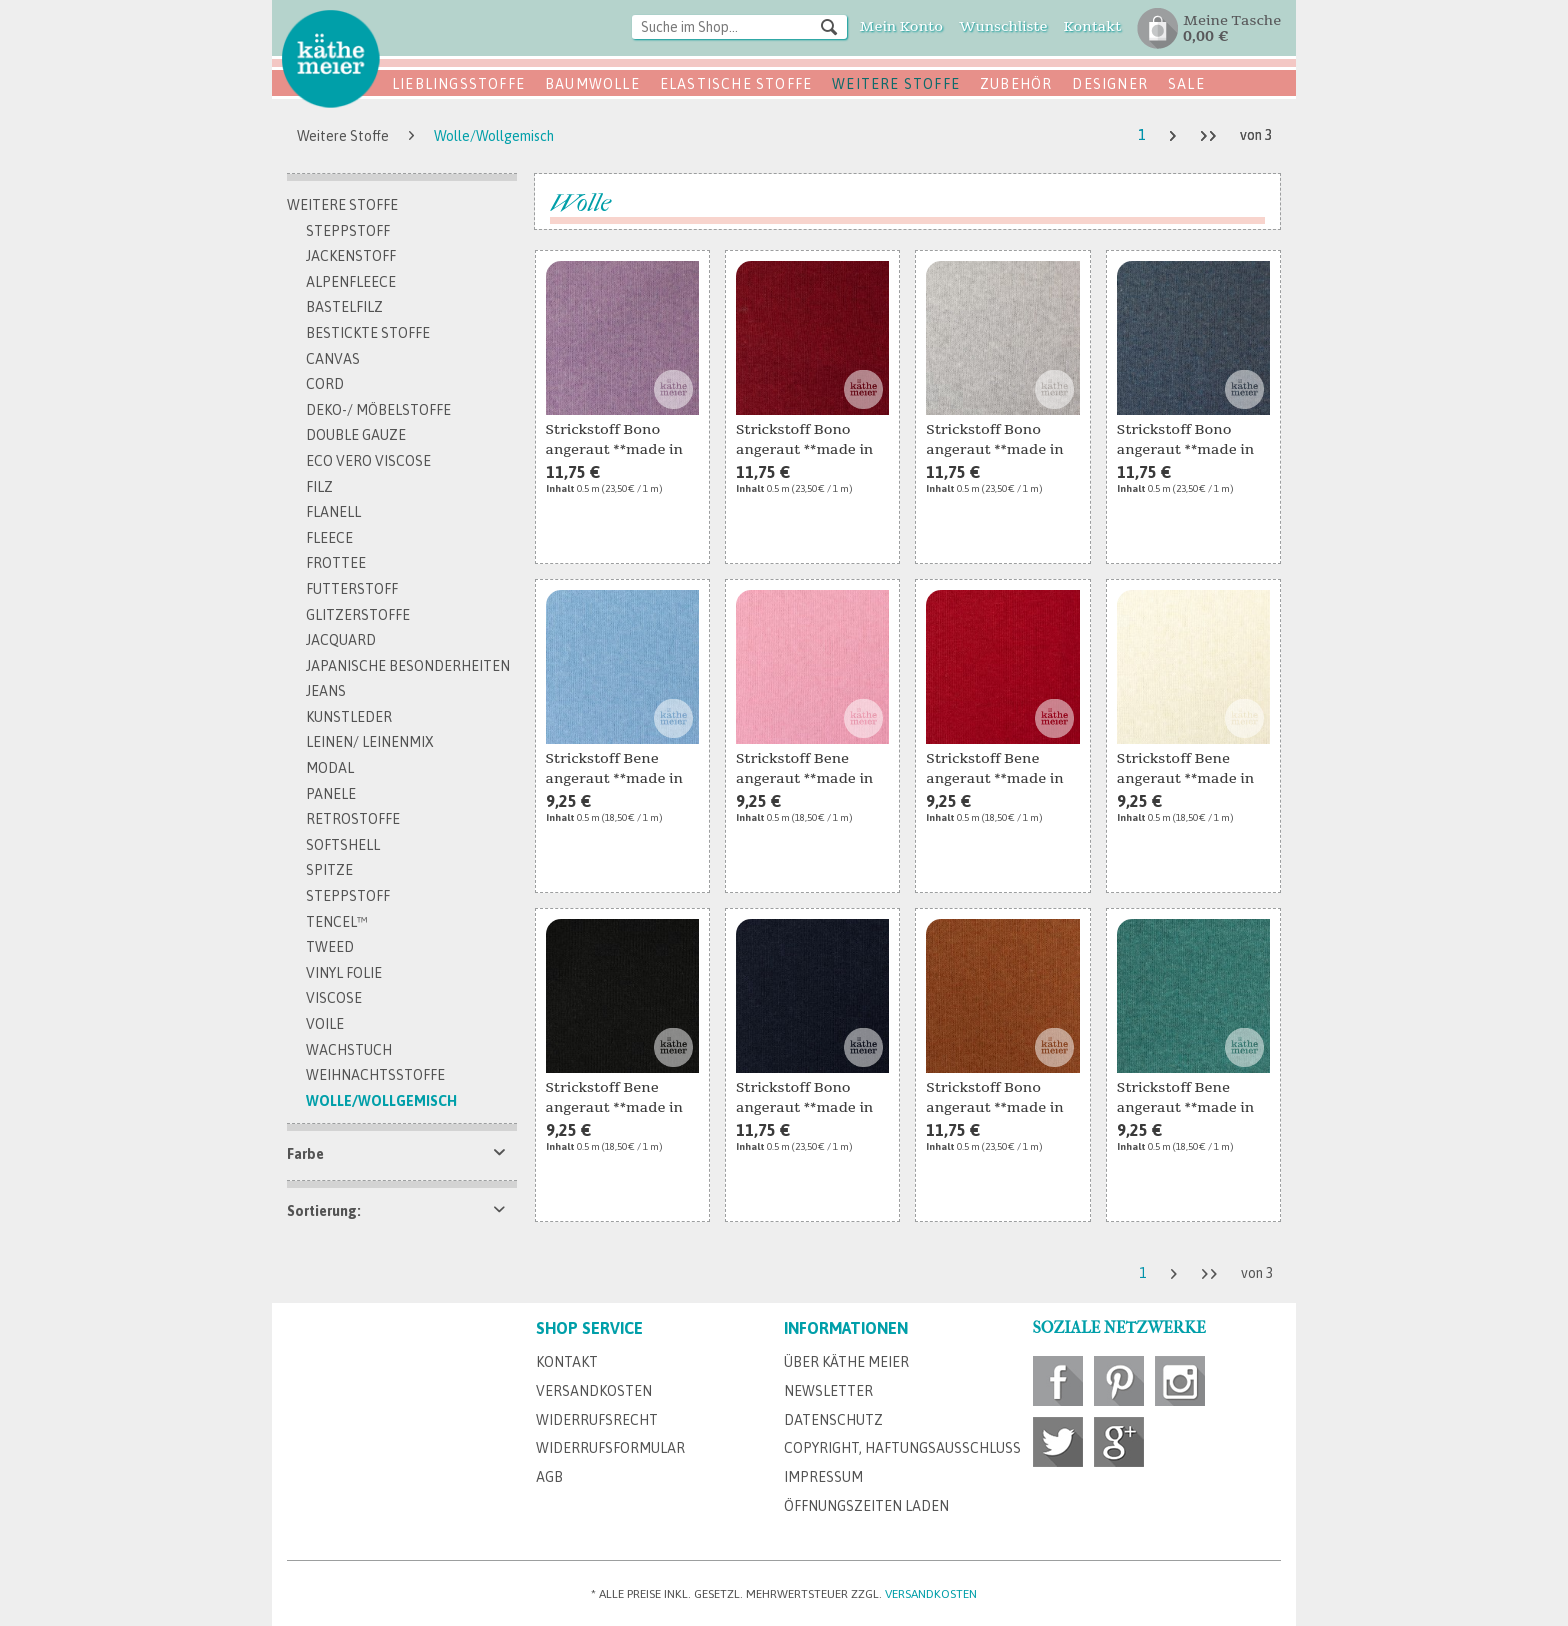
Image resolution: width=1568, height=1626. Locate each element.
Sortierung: (324, 1211)
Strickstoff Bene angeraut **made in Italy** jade (1185, 1099)
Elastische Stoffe (736, 84)
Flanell (333, 512)
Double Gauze (356, 435)
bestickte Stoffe (368, 333)
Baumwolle (592, 84)
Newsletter (828, 1391)
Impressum (823, 1477)
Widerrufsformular (610, 1448)
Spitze (329, 870)
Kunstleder (349, 717)
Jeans (326, 691)
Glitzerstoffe (358, 615)
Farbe (305, 1154)
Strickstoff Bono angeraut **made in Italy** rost (994, 1099)
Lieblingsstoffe (458, 84)
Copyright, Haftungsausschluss (902, 1448)
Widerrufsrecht (597, 1420)
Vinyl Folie (344, 973)
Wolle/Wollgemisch (381, 1101)
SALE (1186, 84)
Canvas (333, 359)
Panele (331, 794)
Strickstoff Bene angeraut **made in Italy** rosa (804, 770)
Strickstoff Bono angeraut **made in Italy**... (614, 441)
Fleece (329, 538)
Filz (319, 487)
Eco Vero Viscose (368, 461)
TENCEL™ (337, 922)
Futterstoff (352, 589)
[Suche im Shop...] (739, 27)
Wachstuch (349, 1050)
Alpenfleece (351, 282)
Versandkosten (594, 1391)
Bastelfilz (344, 307)
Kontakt (567, 1362)
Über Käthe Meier (846, 1362)
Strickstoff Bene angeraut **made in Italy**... (614, 770)
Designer (1110, 84)
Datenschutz (833, 1420)
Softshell (343, 845)
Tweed (330, 947)
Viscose (334, 998)
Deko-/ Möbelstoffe (378, 410)
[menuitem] (739, 28)
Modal (330, 768)
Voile (325, 1024)
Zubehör (1016, 84)
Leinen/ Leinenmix (370, 742)
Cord (325, 384)
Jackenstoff (351, 256)
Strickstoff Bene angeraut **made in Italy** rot (994, 770)
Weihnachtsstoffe (375, 1075)
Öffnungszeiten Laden (866, 1506)
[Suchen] (829, 26)
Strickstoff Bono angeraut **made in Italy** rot (804, 441)
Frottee (336, 563)
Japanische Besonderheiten (408, 666)
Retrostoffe (353, 819)
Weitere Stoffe (896, 84)
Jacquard (341, 640)
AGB (549, 1477)
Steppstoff (348, 231)
